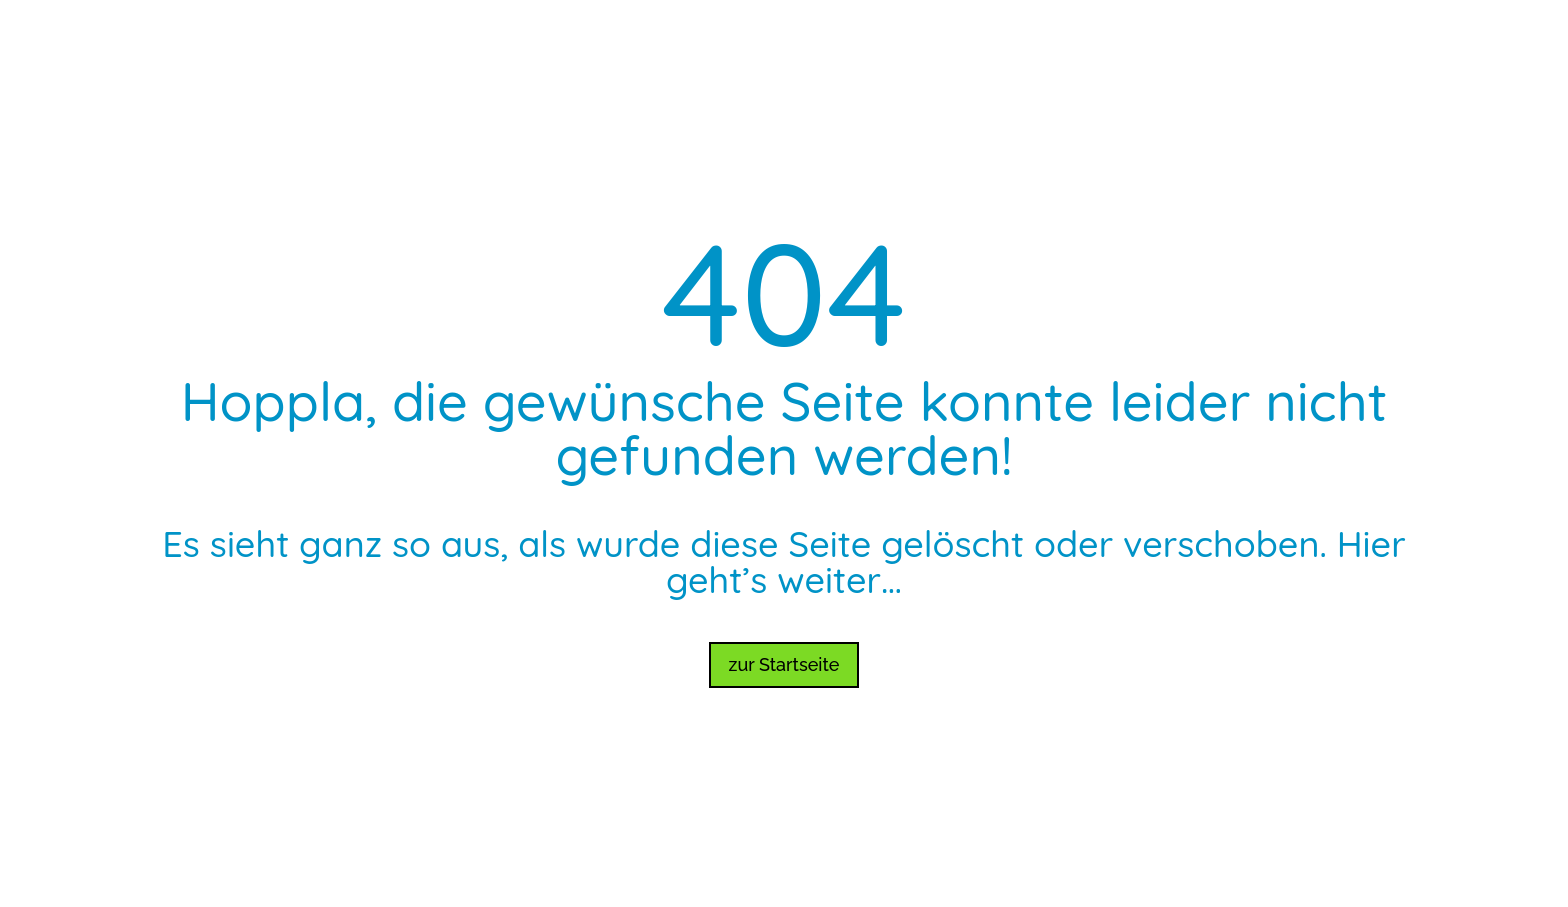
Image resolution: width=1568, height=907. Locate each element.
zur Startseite (784, 664)
